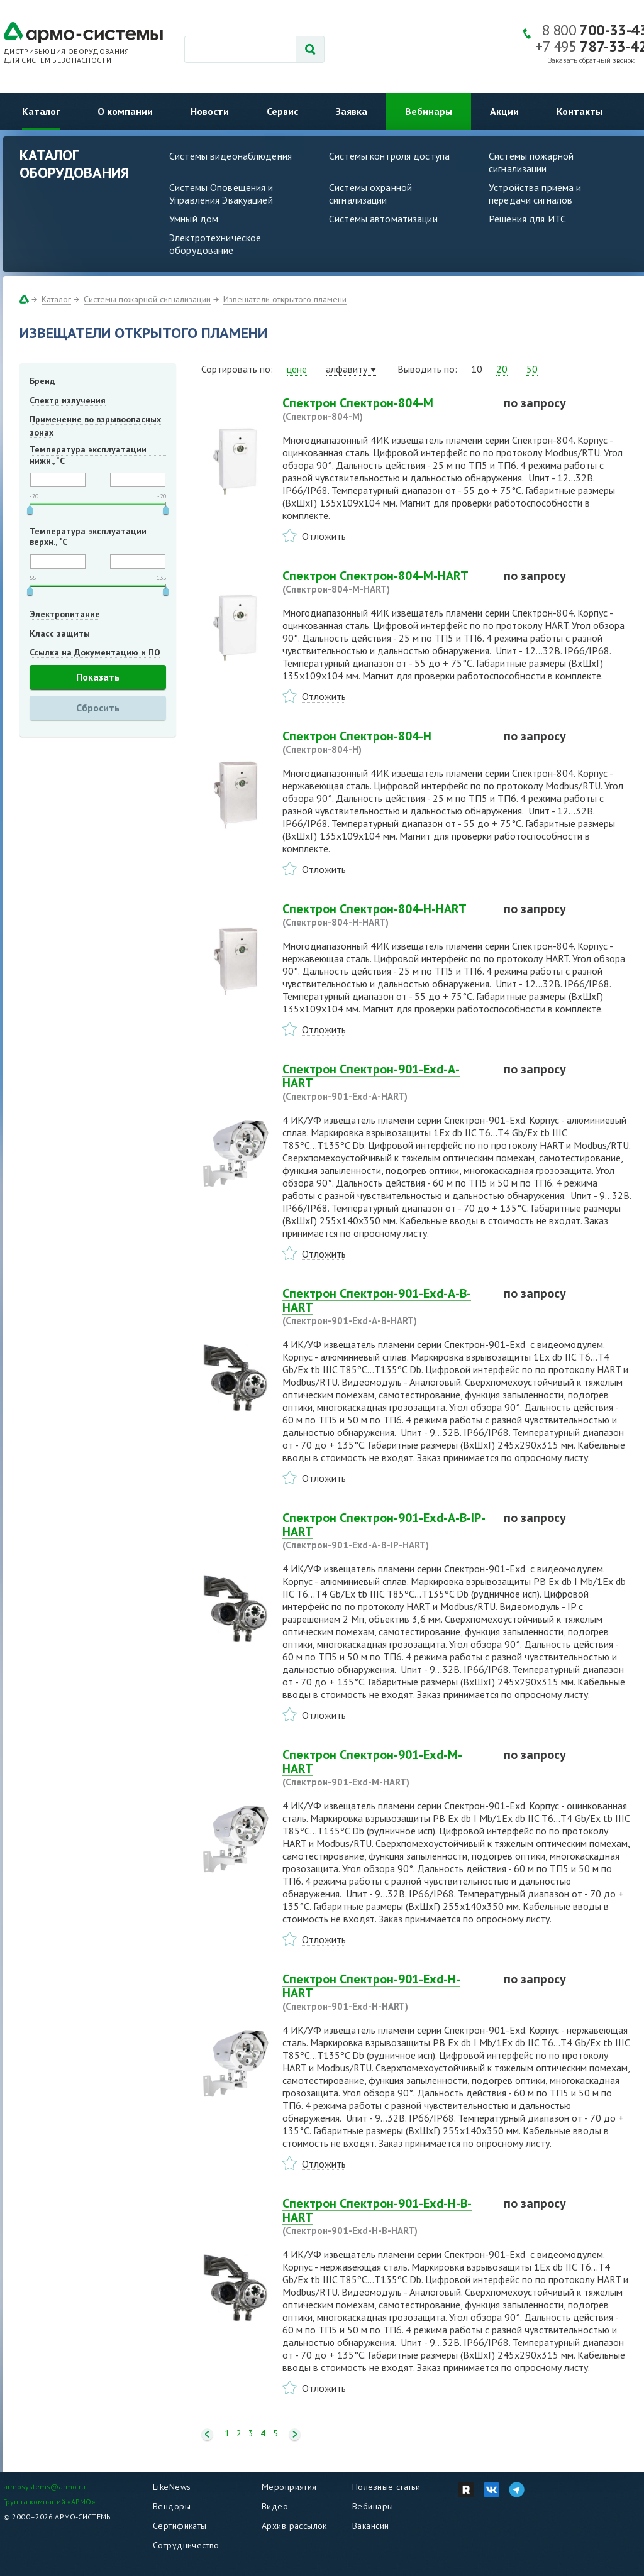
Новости (210, 111)
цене (297, 369)
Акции (504, 111)
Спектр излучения (68, 400)
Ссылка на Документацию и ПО (95, 652)
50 (532, 369)
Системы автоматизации (383, 218)
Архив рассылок (294, 2525)
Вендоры (172, 2506)
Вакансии (370, 2525)
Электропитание (65, 614)
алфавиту (346, 369)
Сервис (282, 111)
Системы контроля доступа (389, 156)
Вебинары (428, 111)
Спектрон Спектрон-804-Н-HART (385, 915)
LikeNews (172, 2486)
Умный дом (193, 218)
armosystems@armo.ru (44, 2486)
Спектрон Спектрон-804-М (385, 409)
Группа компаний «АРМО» (49, 2501)
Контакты (579, 111)
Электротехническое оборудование (215, 243)
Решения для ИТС (527, 218)
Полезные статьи (386, 2486)
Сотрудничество (186, 2545)
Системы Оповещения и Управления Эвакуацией (221, 193)
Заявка (351, 111)
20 (502, 369)
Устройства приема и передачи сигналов (535, 193)
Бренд (42, 380)
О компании (125, 111)
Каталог (41, 111)
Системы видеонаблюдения (230, 156)
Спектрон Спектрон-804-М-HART (385, 581)
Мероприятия (289, 2486)
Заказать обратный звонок (591, 61)
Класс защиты (60, 633)
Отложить (324, 536)
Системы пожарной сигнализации (531, 162)
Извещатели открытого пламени (285, 299)
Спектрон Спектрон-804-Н (385, 742)
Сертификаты (180, 2525)
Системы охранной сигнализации (370, 193)
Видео (275, 2506)
